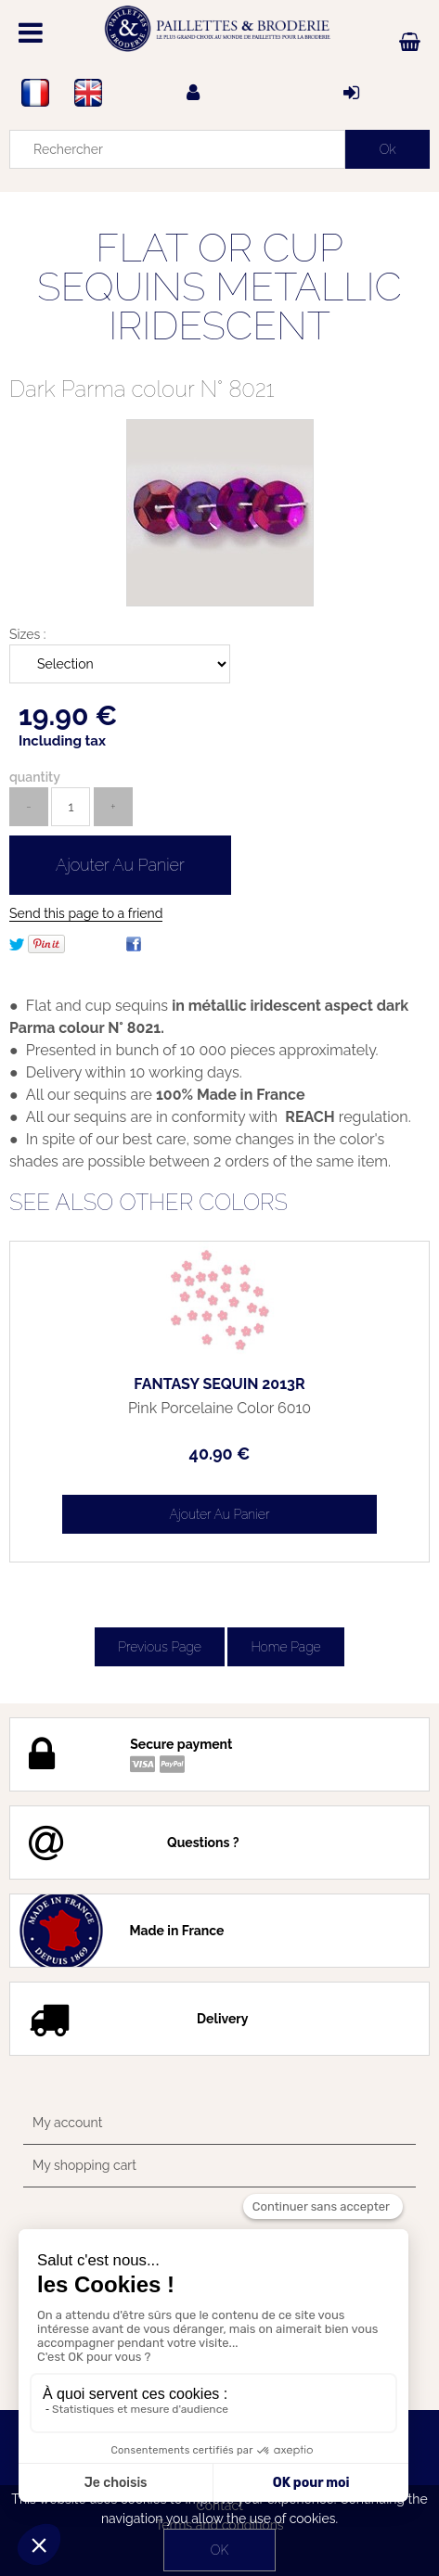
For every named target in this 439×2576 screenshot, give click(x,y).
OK (219, 2550)
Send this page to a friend (85, 913)
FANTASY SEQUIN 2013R (219, 1384)
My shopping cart (84, 2165)
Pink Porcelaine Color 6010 (219, 1408)
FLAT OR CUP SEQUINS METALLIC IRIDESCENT (219, 287)
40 (220, 1453)
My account (67, 2122)
